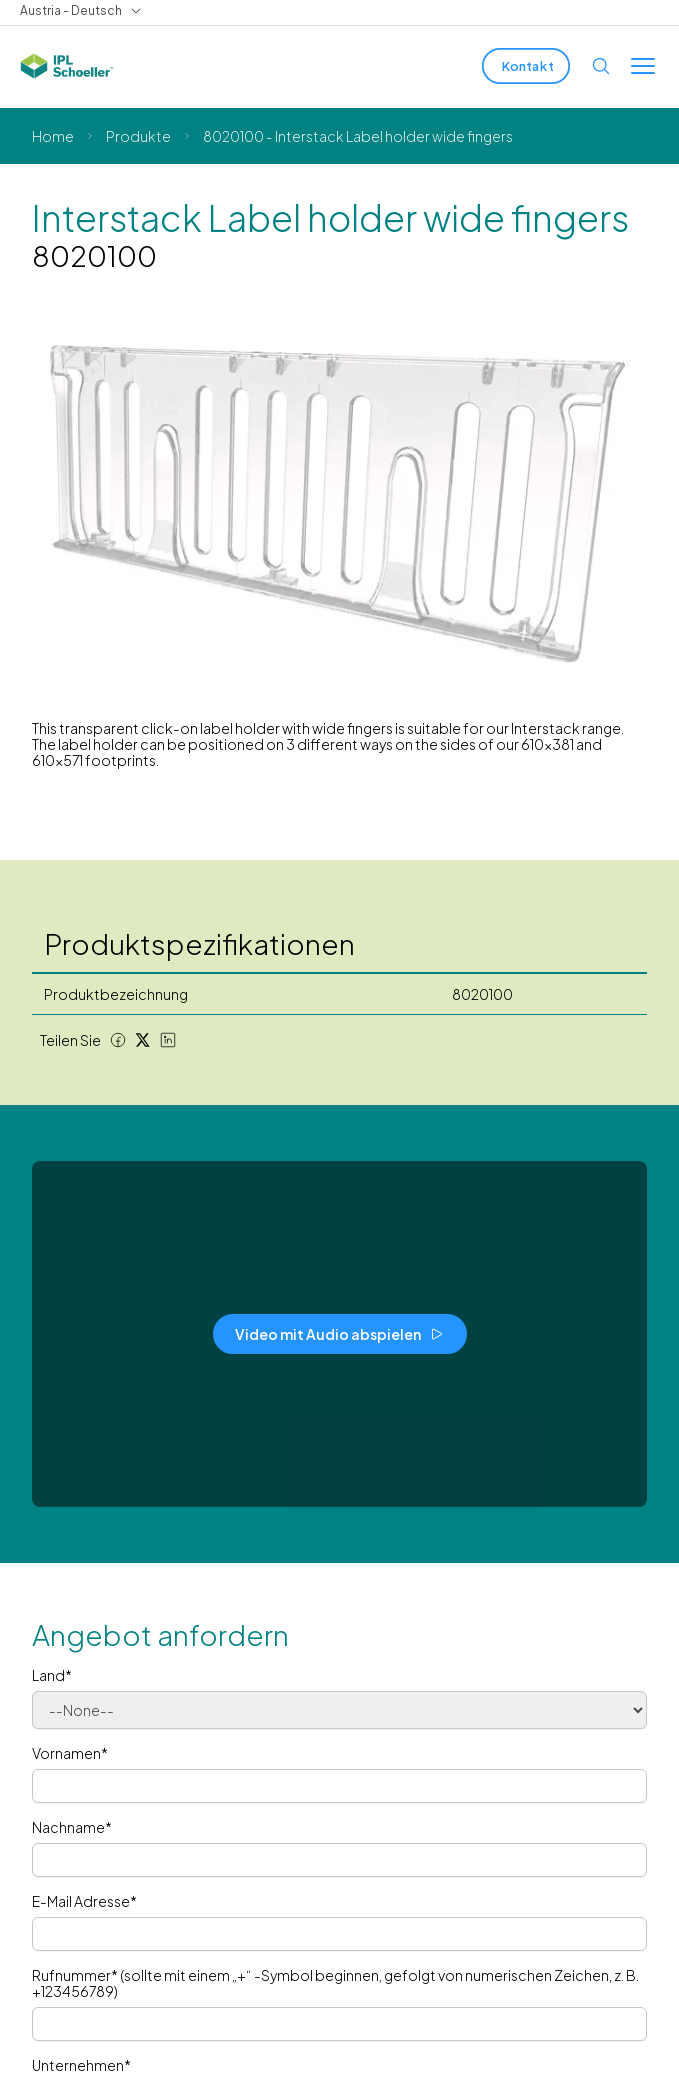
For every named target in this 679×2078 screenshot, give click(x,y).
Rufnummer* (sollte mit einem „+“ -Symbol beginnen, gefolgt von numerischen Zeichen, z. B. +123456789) (335, 1983)
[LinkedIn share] (168, 1040)
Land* (52, 1675)
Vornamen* (70, 1753)
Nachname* (72, 1827)
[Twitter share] (143, 1040)
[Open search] (601, 66)
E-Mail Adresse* (84, 1901)
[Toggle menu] (643, 66)
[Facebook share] (118, 1040)
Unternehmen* (81, 2065)
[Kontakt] (526, 66)
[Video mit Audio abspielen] (340, 1334)
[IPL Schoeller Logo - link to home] (67, 66)
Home (53, 136)
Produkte (138, 136)
